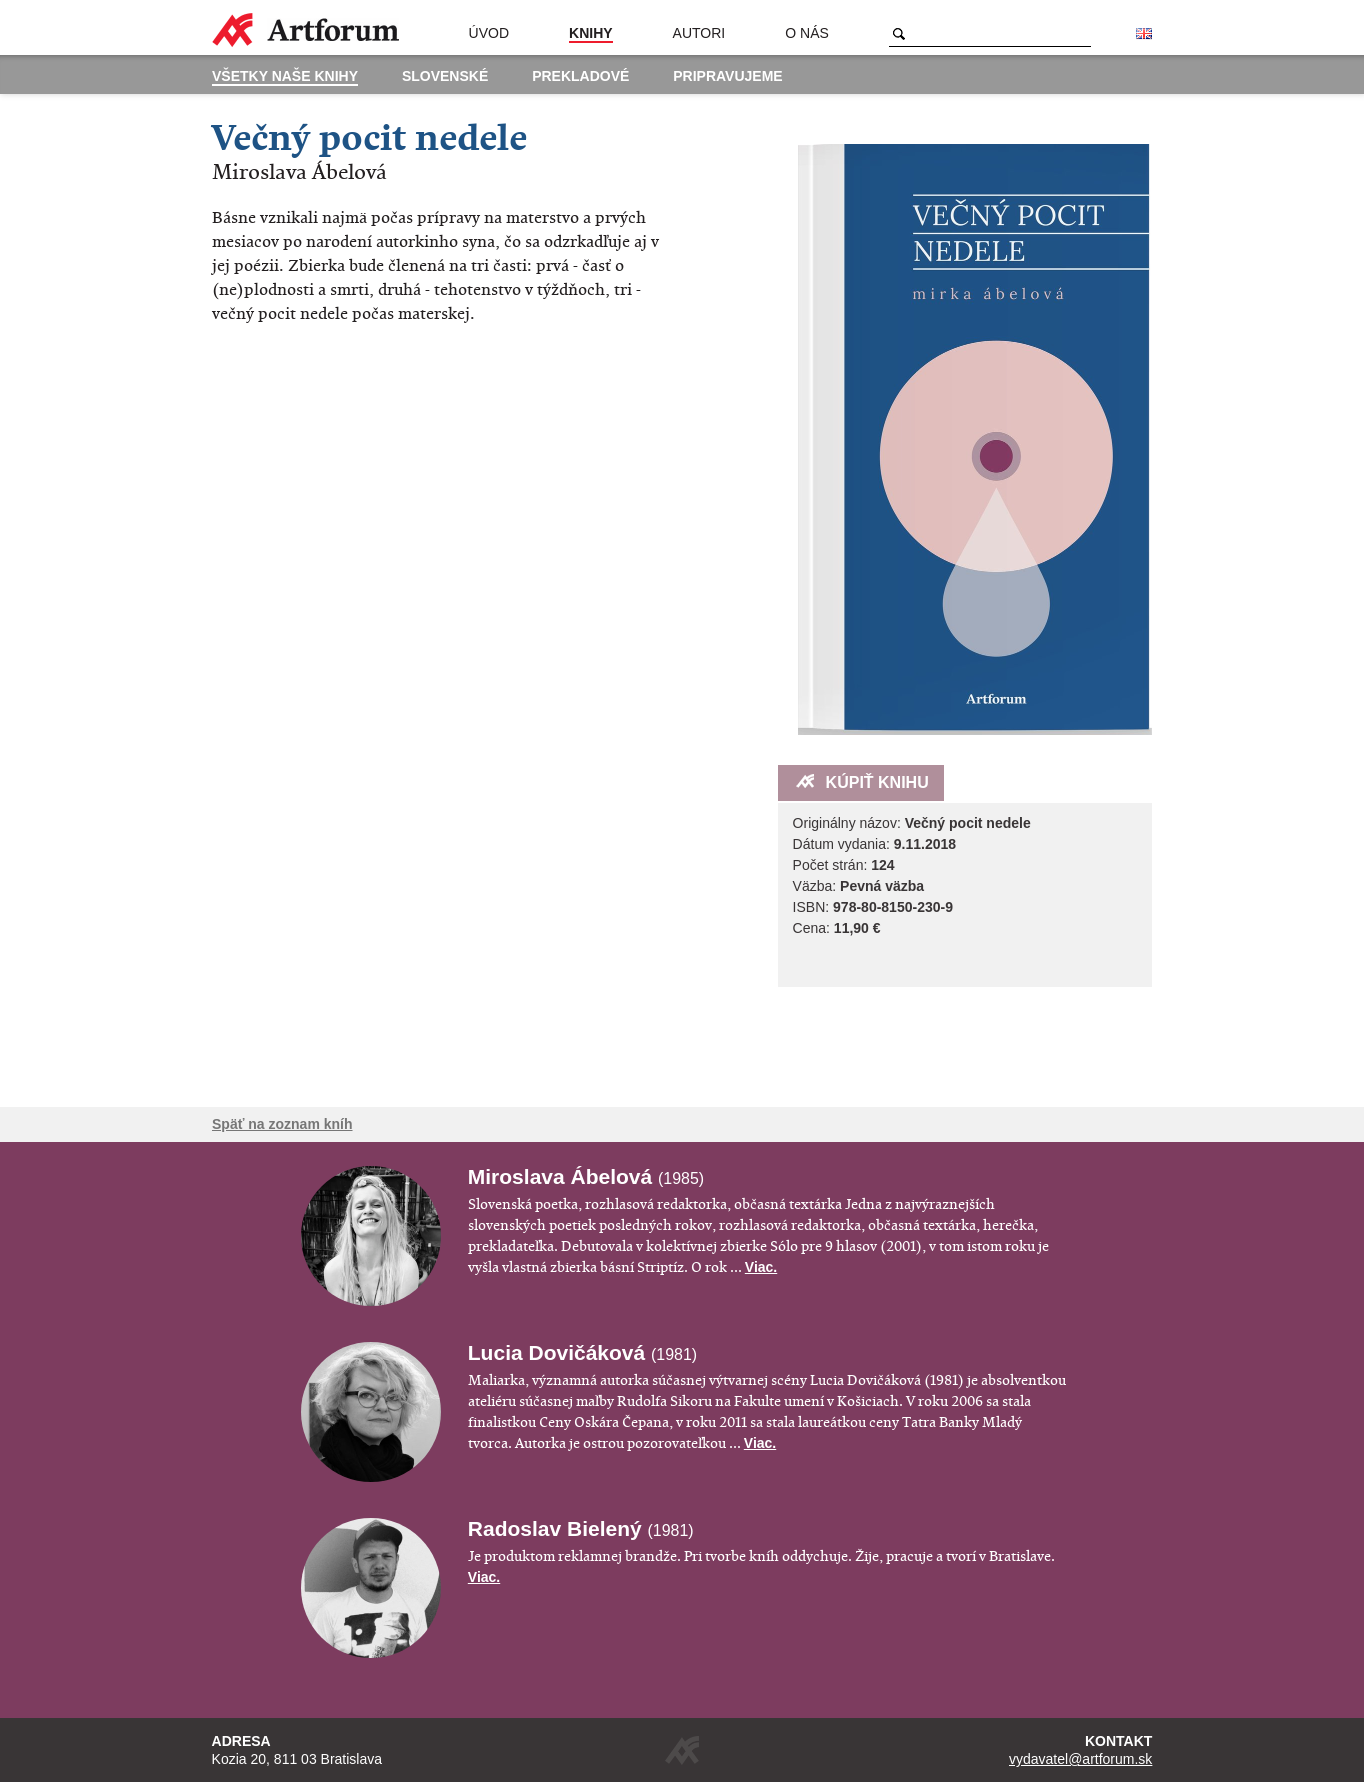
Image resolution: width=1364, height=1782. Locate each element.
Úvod (489, 33)
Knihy (591, 33)
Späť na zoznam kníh (282, 1124)
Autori (699, 33)
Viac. (761, 1267)
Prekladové (580, 76)
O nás (807, 33)
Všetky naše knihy (285, 76)
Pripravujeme (727, 76)
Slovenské (445, 76)
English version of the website (1144, 34)
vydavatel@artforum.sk (1080, 1759)
